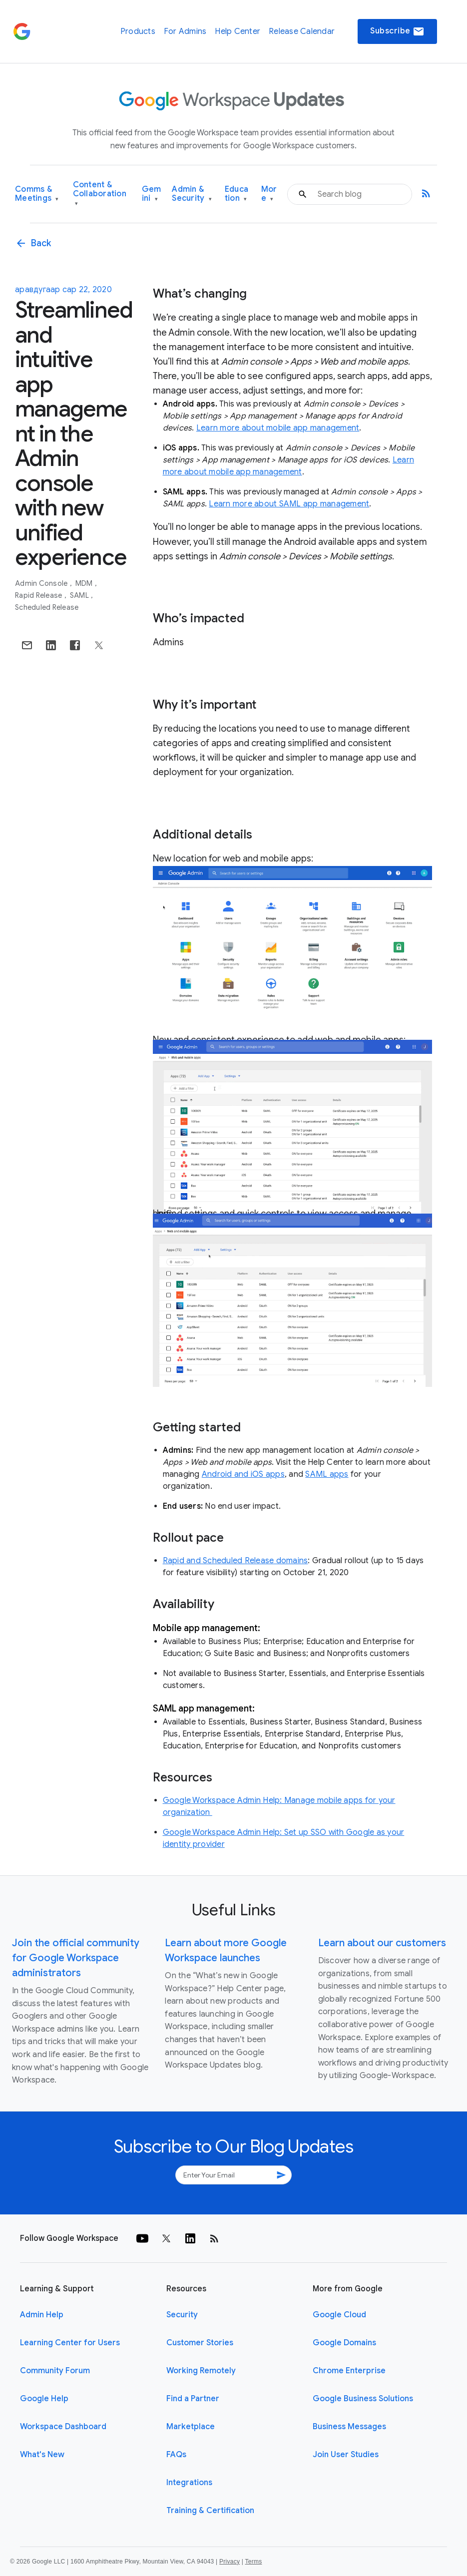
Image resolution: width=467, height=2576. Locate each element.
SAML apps (326, 1474)
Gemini (151, 194)
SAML (80, 595)
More (269, 194)
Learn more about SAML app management (289, 504)
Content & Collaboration (99, 194)
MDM (84, 583)
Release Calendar (302, 31)
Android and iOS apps (243, 1474)
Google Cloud (339, 2315)
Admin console (42, 583)
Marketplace (190, 2427)
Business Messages (349, 2427)
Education (236, 194)
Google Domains (344, 2343)
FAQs (176, 2455)
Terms (253, 2561)
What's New (42, 2455)
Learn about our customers (382, 1943)
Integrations (189, 2483)
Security (182, 2315)
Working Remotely (201, 2371)
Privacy (229, 2561)
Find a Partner (192, 2399)
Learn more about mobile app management (278, 428)
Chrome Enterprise (349, 2371)
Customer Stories (199, 2343)
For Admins (185, 31)
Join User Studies (346, 2455)
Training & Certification (210, 2511)
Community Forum (55, 2371)
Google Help (44, 2399)
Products (137, 31)
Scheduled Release (46, 607)
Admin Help (41, 2315)
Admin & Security (192, 194)
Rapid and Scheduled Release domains (235, 1561)
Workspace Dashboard (63, 2427)
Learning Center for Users (70, 2343)
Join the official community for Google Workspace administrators (75, 1958)
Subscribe (397, 31)
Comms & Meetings (37, 194)
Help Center (237, 31)
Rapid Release (39, 595)
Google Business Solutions (363, 2399)
